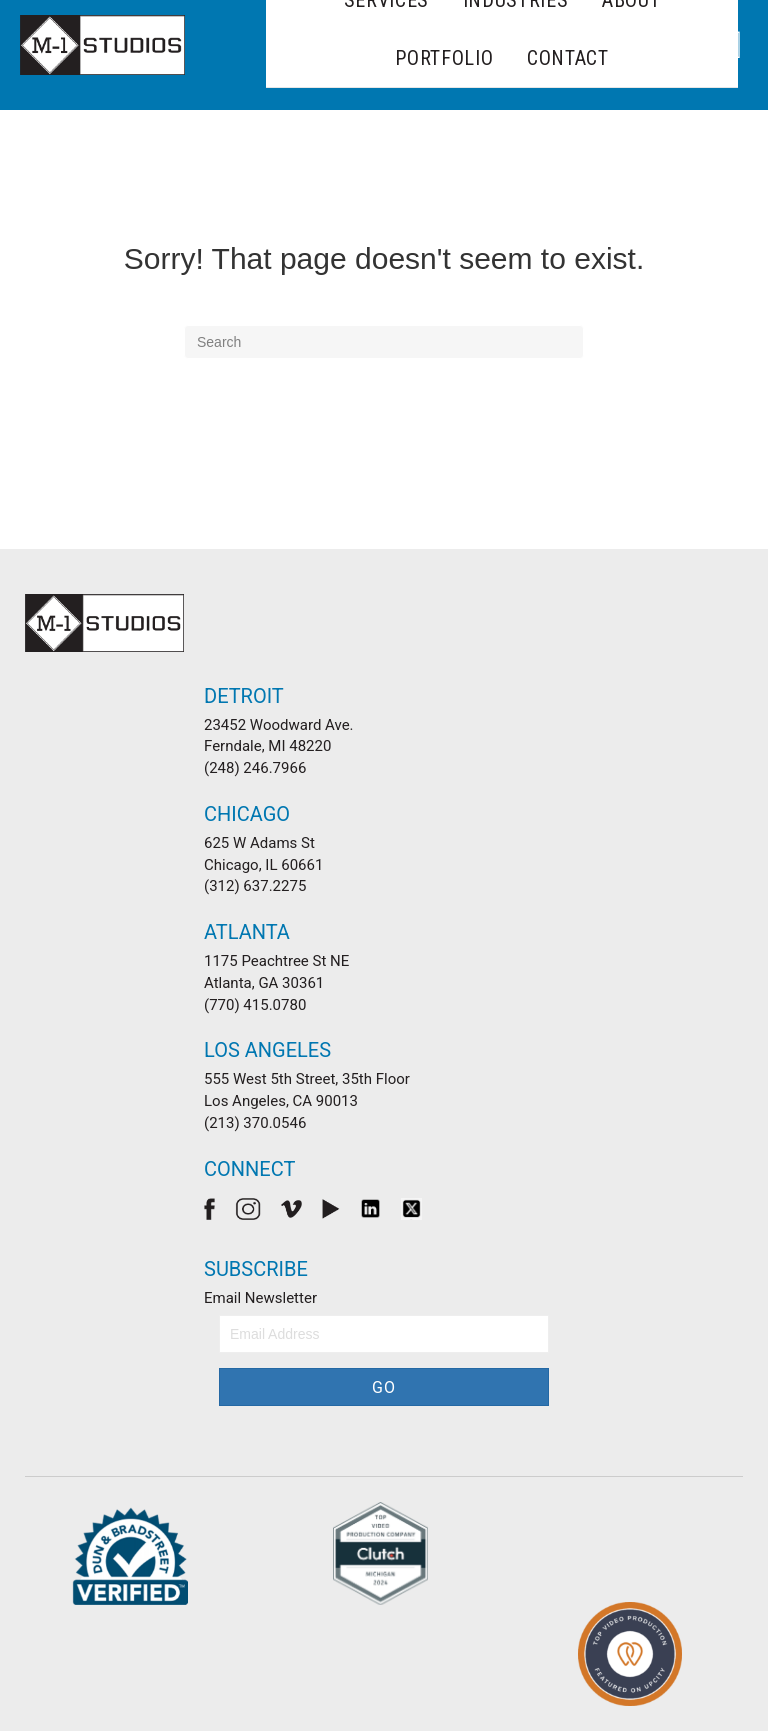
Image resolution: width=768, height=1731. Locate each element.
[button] (384, 1387)
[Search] (384, 342)
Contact (568, 58)
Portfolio (444, 58)
